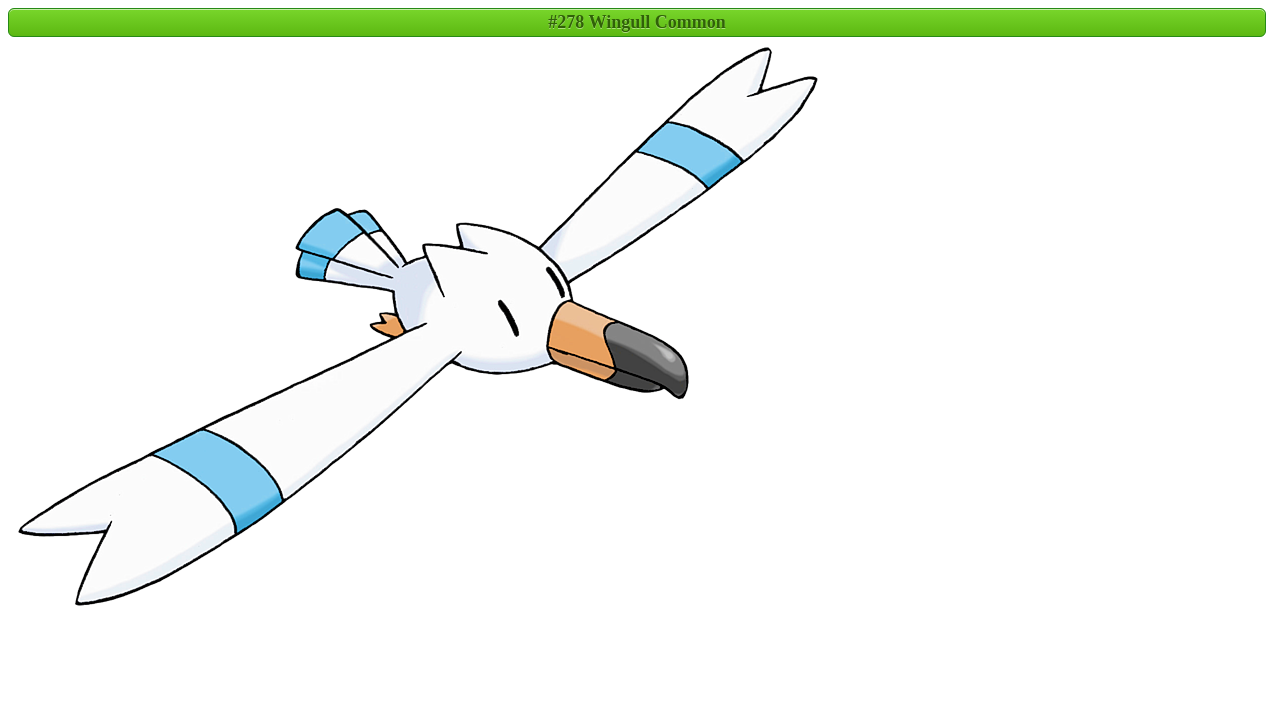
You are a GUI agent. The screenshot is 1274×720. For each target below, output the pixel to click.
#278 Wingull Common (636, 22)
